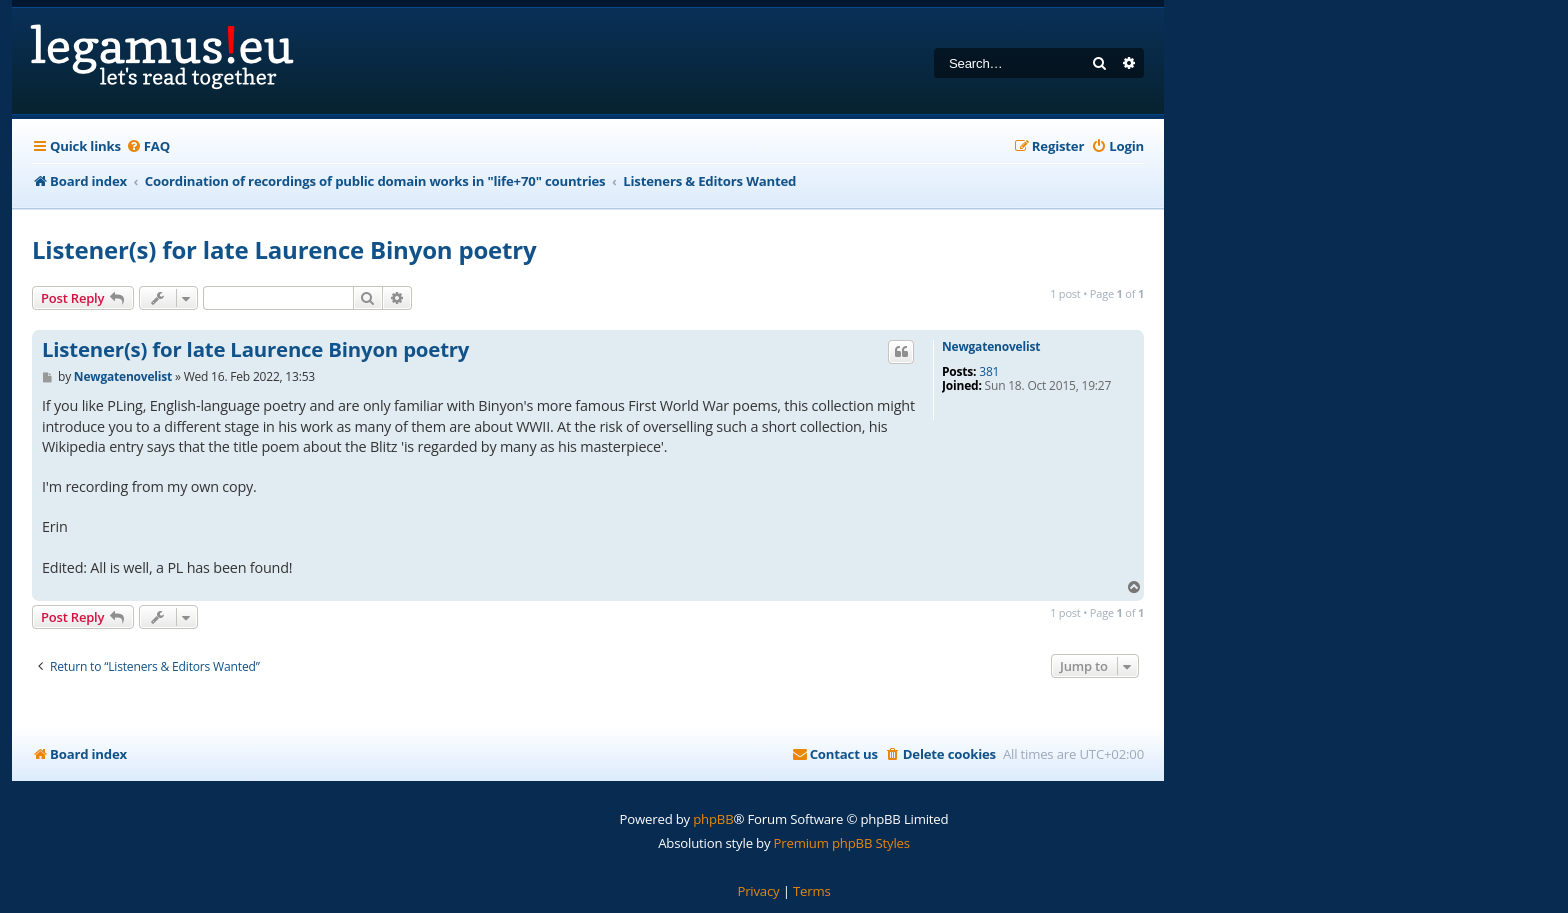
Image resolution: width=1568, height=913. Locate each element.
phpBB (713, 819)
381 (989, 372)
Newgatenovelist (991, 347)
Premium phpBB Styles (842, 843)
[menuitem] (148, 146)
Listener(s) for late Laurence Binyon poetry (284, 249)
